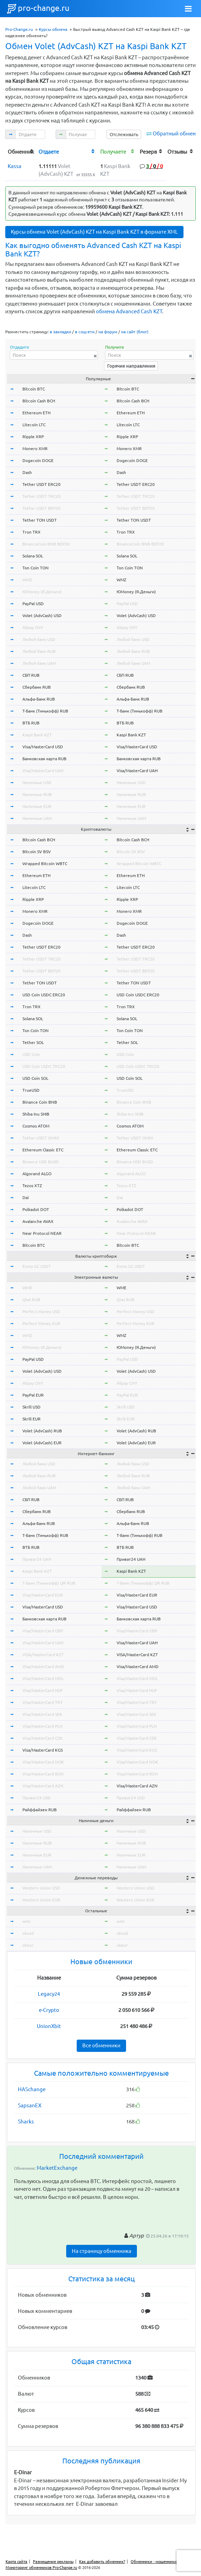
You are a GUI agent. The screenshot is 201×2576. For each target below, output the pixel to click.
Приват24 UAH (36, 1559)
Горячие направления (131, 365)
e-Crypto (49, 2010)
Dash (27, 472)
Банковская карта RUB (44, 758)
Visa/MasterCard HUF (42, 1690)
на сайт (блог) (134, 331)
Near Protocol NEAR (42, 1233)
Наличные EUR (36, 806)
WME (27, 1287)
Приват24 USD (36, 1797)
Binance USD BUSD (40, 1161)
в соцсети (85, 331)
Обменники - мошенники (154, 2562)
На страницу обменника (101, 2251)
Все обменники (101, 2045)
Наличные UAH (37, 818)
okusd (28, 1933)
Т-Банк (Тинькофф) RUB (45, 711)
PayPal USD (33, 603)
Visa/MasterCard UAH (42, 770)
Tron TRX (31, 532)
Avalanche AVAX (38, 1221)
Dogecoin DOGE (38, 460)
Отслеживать (124, 134)
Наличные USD (36, 782)
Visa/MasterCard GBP (42, 1630)
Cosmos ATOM (35, 1126)
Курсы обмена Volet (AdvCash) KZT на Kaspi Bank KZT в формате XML (94, 232)
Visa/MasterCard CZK (42, 1738)
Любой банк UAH (39, 663)
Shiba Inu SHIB (35, 1114)
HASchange (32, 2089)
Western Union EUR (41, 1900)
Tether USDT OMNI (40, 1138)
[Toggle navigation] (188, 9)
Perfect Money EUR (41, 1323)
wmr (26, 1921)
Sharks (26, 2122)
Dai (25, 1197)
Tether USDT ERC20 (41, 484)
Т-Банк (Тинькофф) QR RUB (48, 1583)
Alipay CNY (32, 627)
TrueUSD (31, 1090)
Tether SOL (33, 1042)
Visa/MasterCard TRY (42, 1702)
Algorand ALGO (36, 1173)
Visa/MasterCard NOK (43, 1762)
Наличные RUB (37, 794)
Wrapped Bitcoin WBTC (44, 863)
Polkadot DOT (35, 1209)
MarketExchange (57, 2168)
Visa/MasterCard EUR (42, 1595)
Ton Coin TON (35, 568)
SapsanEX (29, 2105)
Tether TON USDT (39, 520)
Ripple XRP (33, 436)
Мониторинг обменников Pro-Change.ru (41, 2567)
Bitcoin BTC (33, 389)
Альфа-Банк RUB (38, 699)
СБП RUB (31, 675)
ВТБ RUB (31, 723)
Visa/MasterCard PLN (42, 1726)
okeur (28, 1945)
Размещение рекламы (53, 2562)
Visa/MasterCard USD (42, 746)
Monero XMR (35, 448)
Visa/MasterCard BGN (43, 1774)
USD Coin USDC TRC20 (43, 1066)
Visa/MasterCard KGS (42, 1750)
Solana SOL (32, 556)
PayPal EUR (33, 1395)
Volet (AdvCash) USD (42, 615)
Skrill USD (31, 1407)
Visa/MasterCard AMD (43, 1666)
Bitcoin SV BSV (36, 851)
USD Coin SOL (35, 1078)
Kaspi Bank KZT (37, 734)
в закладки (60, 331)
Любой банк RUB (39, 651)
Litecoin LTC (34, 424)
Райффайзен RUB (39, 1809)
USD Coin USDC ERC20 (43, 994)
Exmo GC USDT (36, 1266)
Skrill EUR (31, 1419)
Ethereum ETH (36, 412)
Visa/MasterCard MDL (43, 1678)
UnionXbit (49, 2026)
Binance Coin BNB (39, 1102)
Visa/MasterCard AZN (42, 1786)
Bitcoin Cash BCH (38, 401)
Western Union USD (41, 1888)
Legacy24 (49, 1994)
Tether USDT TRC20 (41, 496)
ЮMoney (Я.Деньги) (42, 591)
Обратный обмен (174, 133)
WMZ (27, 579)
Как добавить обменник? (102, 2562)
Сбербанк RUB (36, 687)
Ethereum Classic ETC (42, 1150)
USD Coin (31, 1054)
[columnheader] (20, 151)
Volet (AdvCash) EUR (42, 1442)
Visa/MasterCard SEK (42, 1714)
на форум (107, 331)
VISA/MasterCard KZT (43, 1654)
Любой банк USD (38, 639)
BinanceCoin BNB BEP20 (46, 544)
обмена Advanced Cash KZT (129, 311)
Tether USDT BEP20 (41, 508)
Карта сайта (16, 2562)
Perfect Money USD (41, 1311)
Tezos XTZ (32, 1185)
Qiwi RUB (31, 1299)
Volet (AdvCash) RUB (42, 1430)
